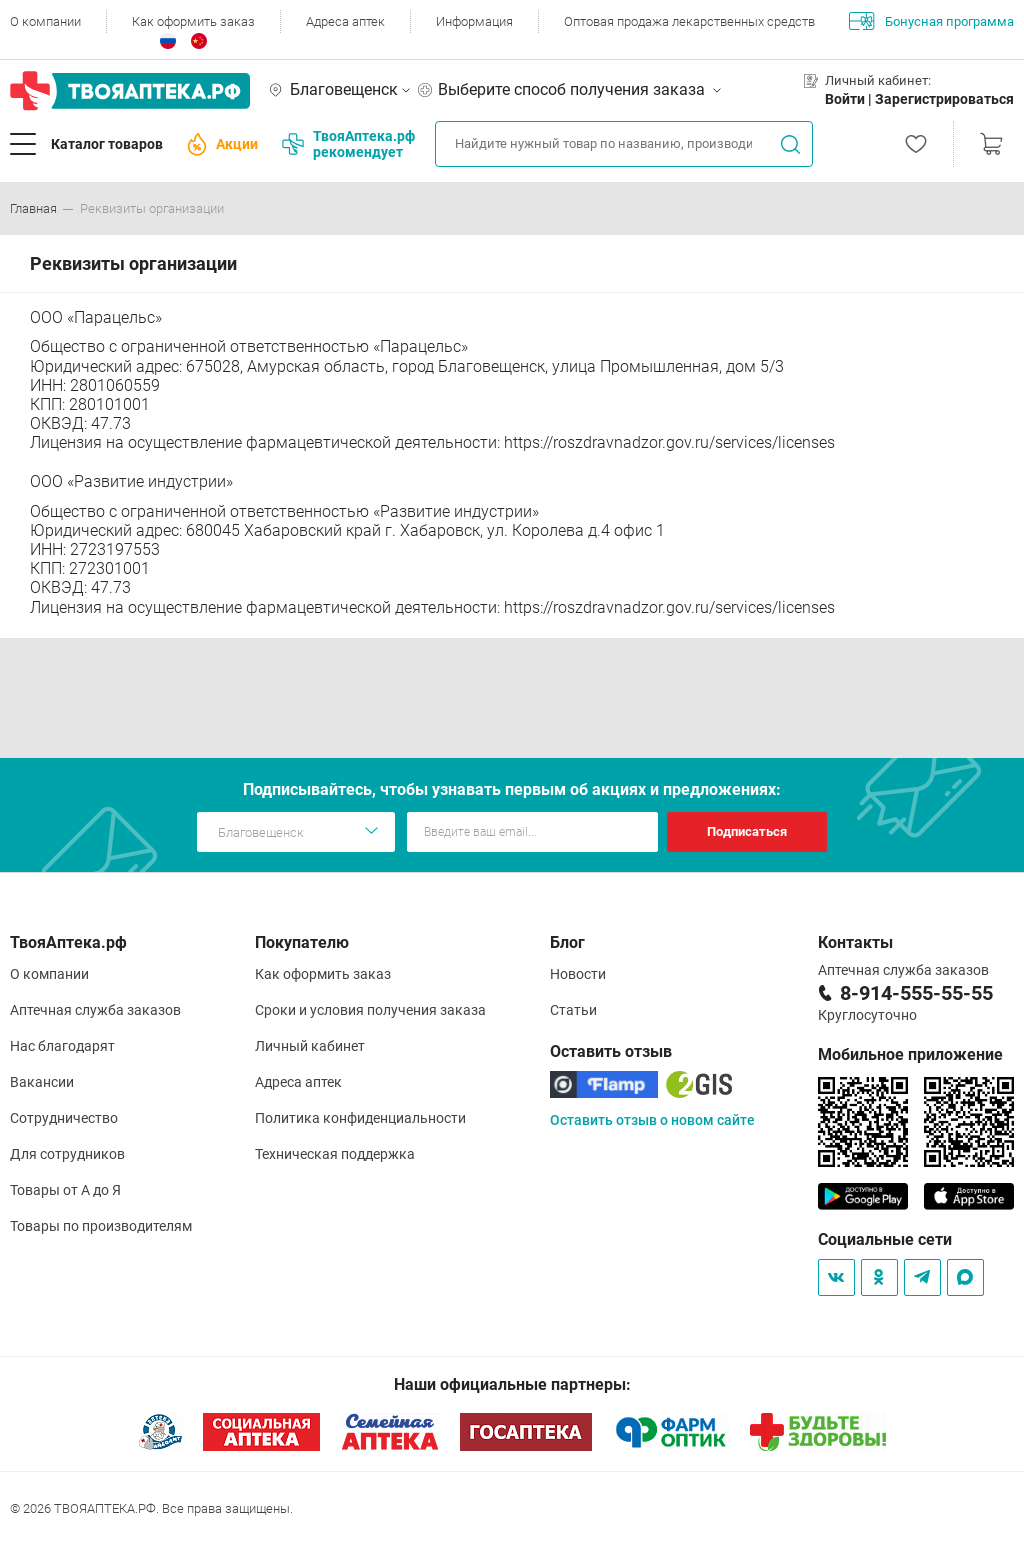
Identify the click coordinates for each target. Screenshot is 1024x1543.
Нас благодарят (62, 1046)
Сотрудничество (64, 1118)
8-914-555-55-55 (916, 993)
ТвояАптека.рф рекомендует (348, 144)
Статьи (573, 1010)
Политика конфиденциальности (360, 1118)
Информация (474, 21)
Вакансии (42, 1082)
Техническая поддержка (335, 1154)
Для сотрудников (67, 1154)
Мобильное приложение (910, 1054)
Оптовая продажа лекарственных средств (689, 21)
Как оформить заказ (193, 21)
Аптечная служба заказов (95, 1010)
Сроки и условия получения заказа (370, 1010)
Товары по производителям (101, 1226)
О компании (45, 21)
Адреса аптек (345, 21)
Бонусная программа (931, 21)
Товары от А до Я (65, 1190)
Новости (578, 974)
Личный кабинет (310, 1046)
